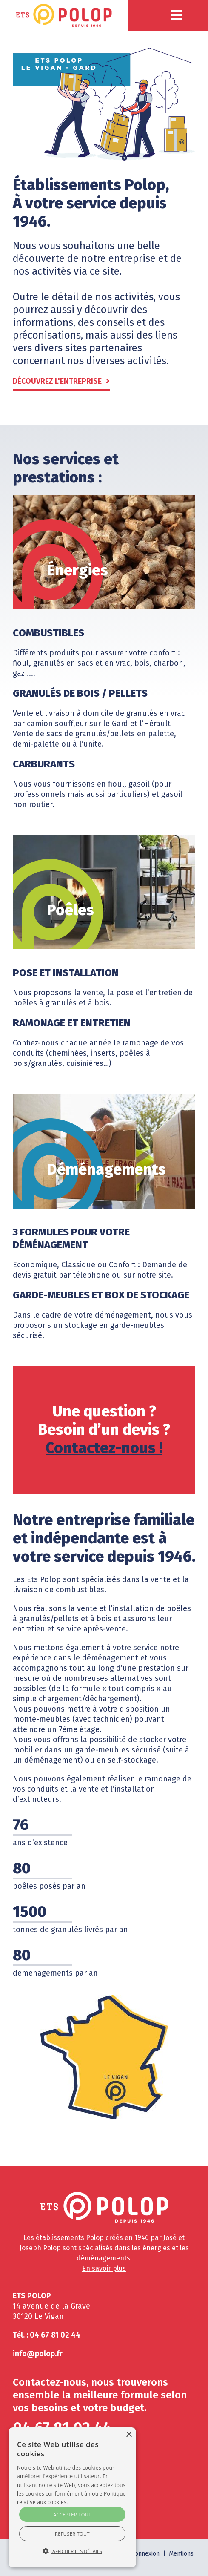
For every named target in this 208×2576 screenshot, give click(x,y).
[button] (176, 15)
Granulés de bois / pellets (80, 693)
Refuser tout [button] (72, 2533)
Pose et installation (66, 973)
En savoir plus (104, 2268)
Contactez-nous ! (104, 1448)
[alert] (72, 2497)
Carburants (44, 764)
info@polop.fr (38, 2353)
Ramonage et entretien (72, 1023)
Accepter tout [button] (72, 2514)
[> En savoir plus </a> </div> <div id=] (72, 2524)
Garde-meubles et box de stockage (101, 1295)
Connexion (145, 2553)
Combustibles (48, 633)
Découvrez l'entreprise (57, 381)
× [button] (128, 2435)
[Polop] (64, 15)
